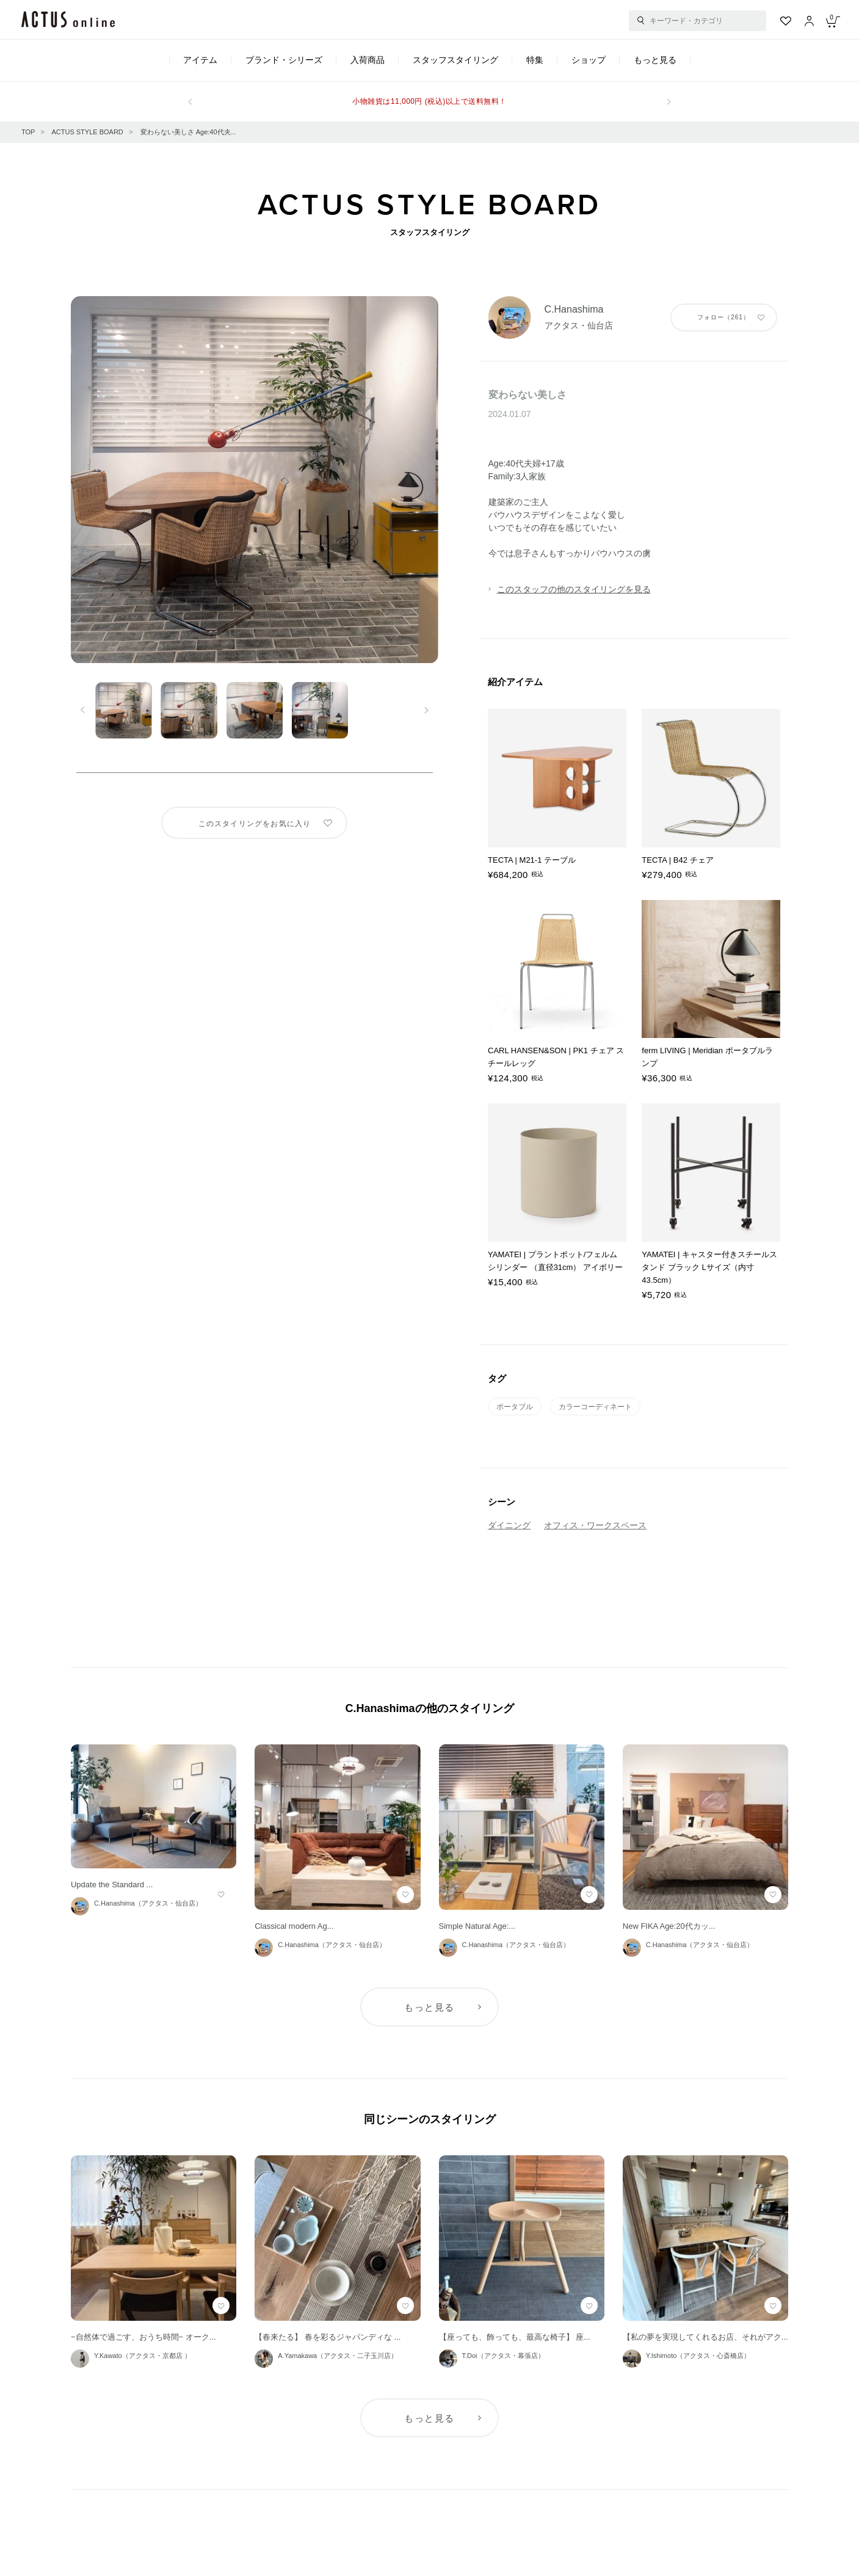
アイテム (200, 60)
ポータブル (514, 1406)
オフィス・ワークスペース (595, 1525)
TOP (28, 132)
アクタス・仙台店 (579, 325)
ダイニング (509, 1525)
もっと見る (655, 60)
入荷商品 (367, 60)
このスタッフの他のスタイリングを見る (574, 589)
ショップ (588, 60)
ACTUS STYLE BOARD (87, 132)
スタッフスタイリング (455, 60)
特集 (534, 60)
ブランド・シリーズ (283, 60)
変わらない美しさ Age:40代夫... (188, 132)
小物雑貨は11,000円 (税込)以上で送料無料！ (429, 101)
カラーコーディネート (595, 1406)
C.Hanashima (574, 309)
